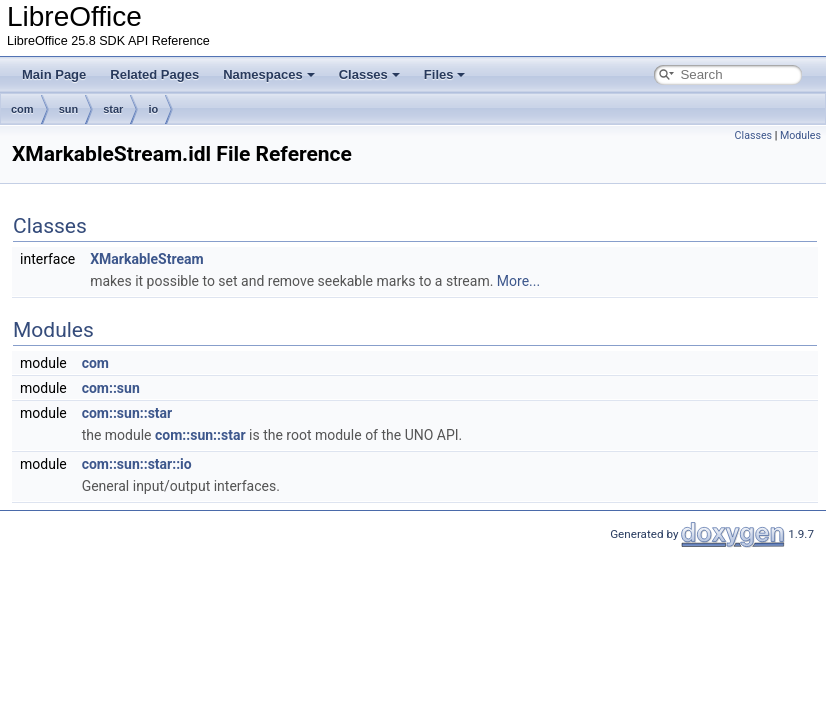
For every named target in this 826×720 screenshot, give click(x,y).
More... (518, 281)
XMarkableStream (146, 259)
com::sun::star (127, 413)
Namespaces (269, 74)
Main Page (54, 74)
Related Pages (154, 74)
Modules (800, 135)
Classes (369, 74)
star (113, 109)
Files (445, 74)
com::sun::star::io (137, 464)
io (153, 109)
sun (69, 109)
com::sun (111, 388)
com (22, 109)
